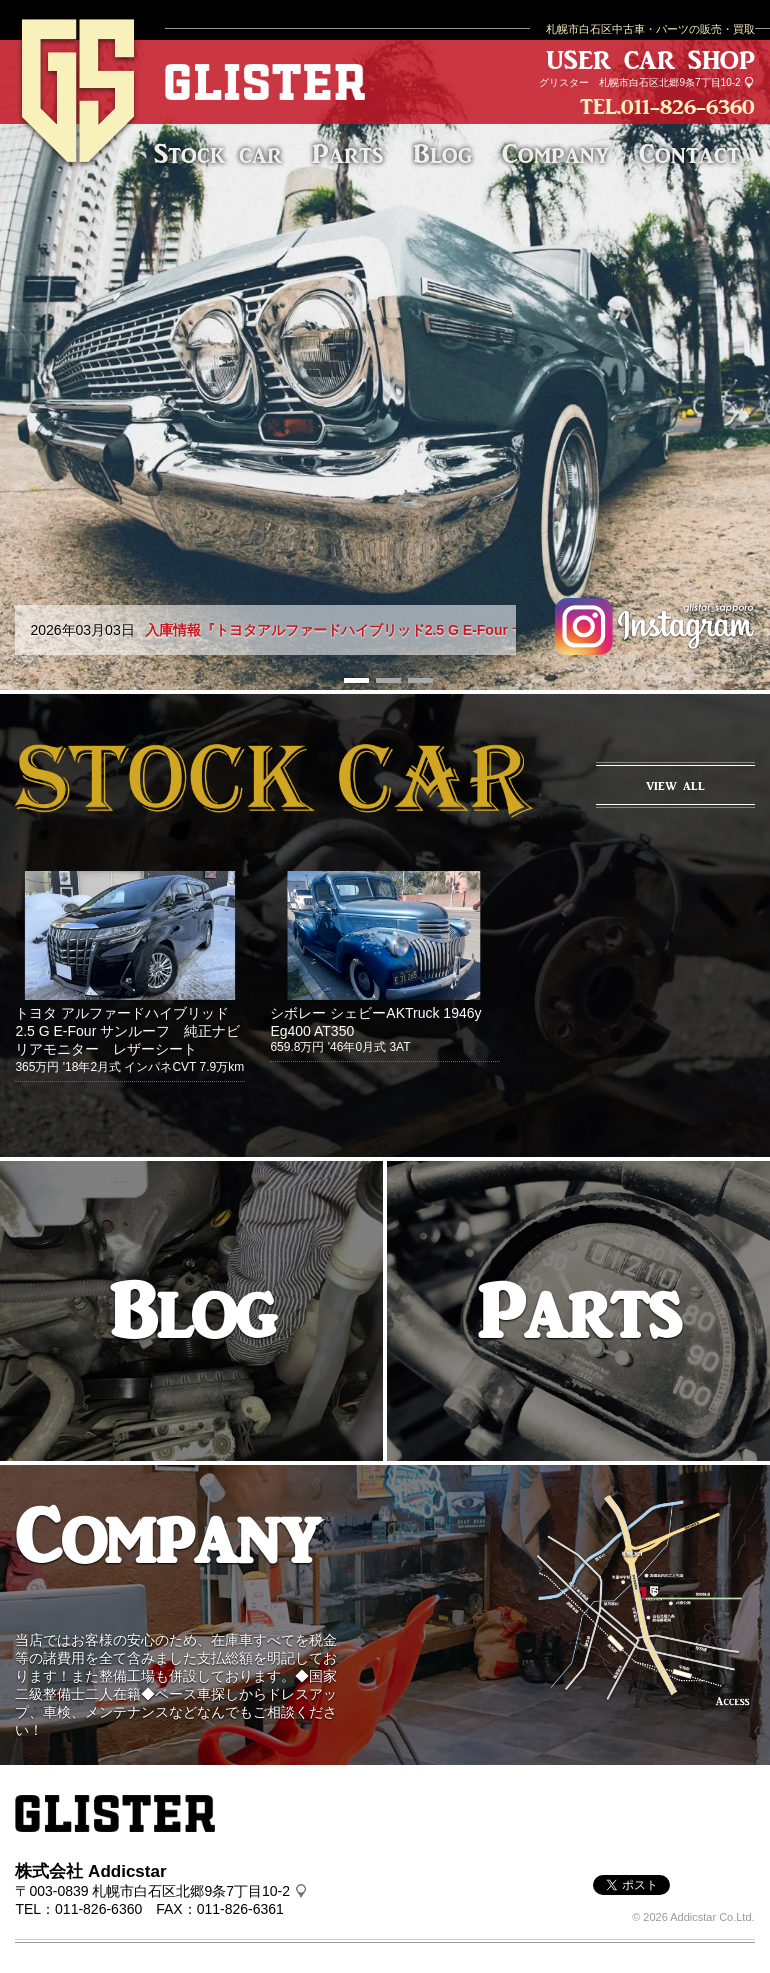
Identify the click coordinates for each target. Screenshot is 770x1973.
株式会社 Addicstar (90, 1871)
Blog (442, 153)
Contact (689, 153)
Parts (347, 153)
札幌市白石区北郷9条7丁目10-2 (669, 82)
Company (555, 153)
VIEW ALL (675, 786)
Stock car (218, 153)
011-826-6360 (688, 106)
